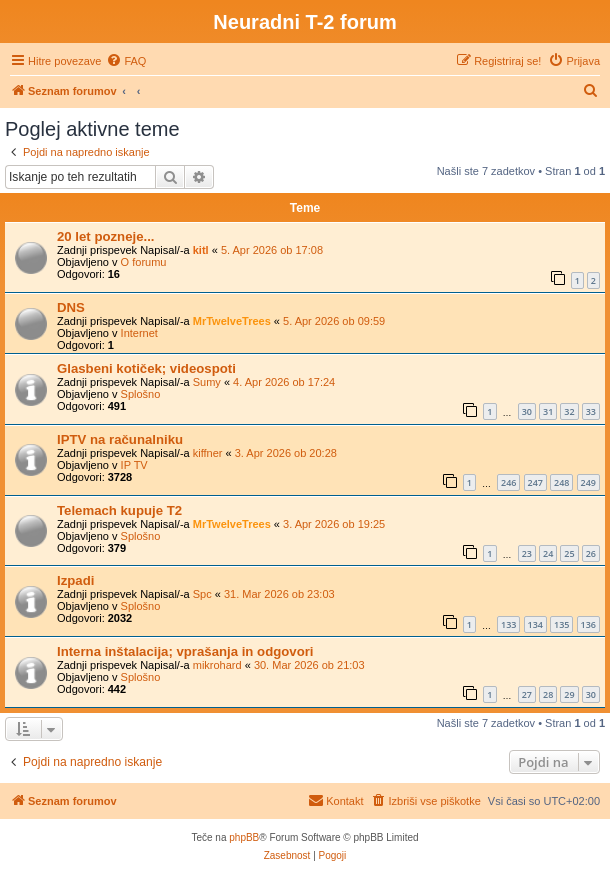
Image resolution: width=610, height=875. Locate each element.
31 (548, 411)
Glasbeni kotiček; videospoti (146, 368)
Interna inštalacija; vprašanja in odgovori (185, 651)
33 (591, 411)
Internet (139, 333)
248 (561, 482)
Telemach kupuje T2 (119, 510)
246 (508, 482)
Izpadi (75, 580)
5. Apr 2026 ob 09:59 (334, 321)
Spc (202, 594)
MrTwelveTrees (232, 321)
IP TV (134, 465)
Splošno (141, 394)
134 (535, 624)
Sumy (207, 382)
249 (588, 482)
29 (569, 694)
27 (527, 694)
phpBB (244, 837)
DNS (71, 307)
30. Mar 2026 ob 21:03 (309, 665)
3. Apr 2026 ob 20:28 (286, 453)
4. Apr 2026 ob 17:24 (284, 382)
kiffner (208, 453)
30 (527, 411)
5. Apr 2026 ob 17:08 (272, 250)
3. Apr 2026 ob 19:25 (334, 524)
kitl (201, 250)
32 (569, 411)
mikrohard (217, 665)
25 (569, 553)
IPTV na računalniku (120, 439)
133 (508, 624)
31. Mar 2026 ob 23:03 (279, 594)
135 (561, 624)
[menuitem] (126, 61)
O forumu (144, 262)
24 (548, 553)
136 (588, 624)
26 (591, 553)
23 (527, 553)
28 (548, 694)
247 (535, 482)
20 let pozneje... (105, 236)
